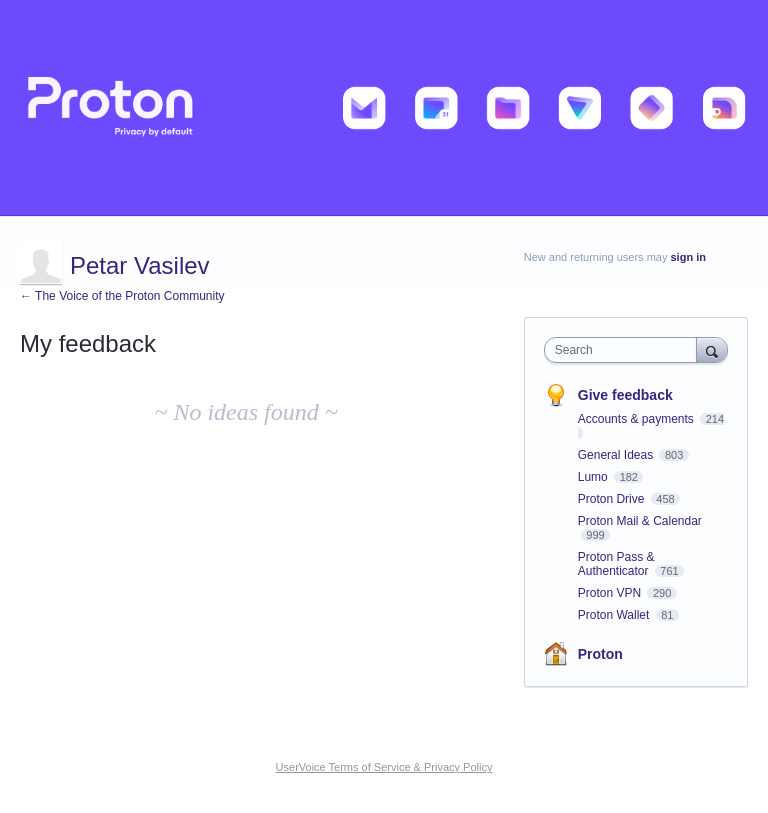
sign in (688, 257)
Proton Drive (613, 499)
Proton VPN (611, 593)
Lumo (594, 477)
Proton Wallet (615, 615)
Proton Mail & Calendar (640, 521)
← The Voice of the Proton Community (122, 296)
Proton (600, 654)
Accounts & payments (637, 419)
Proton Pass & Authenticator (616, 564)
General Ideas (617, 455)
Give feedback (625, 395)
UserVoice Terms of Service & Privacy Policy (384, 767)
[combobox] (625, 350)
